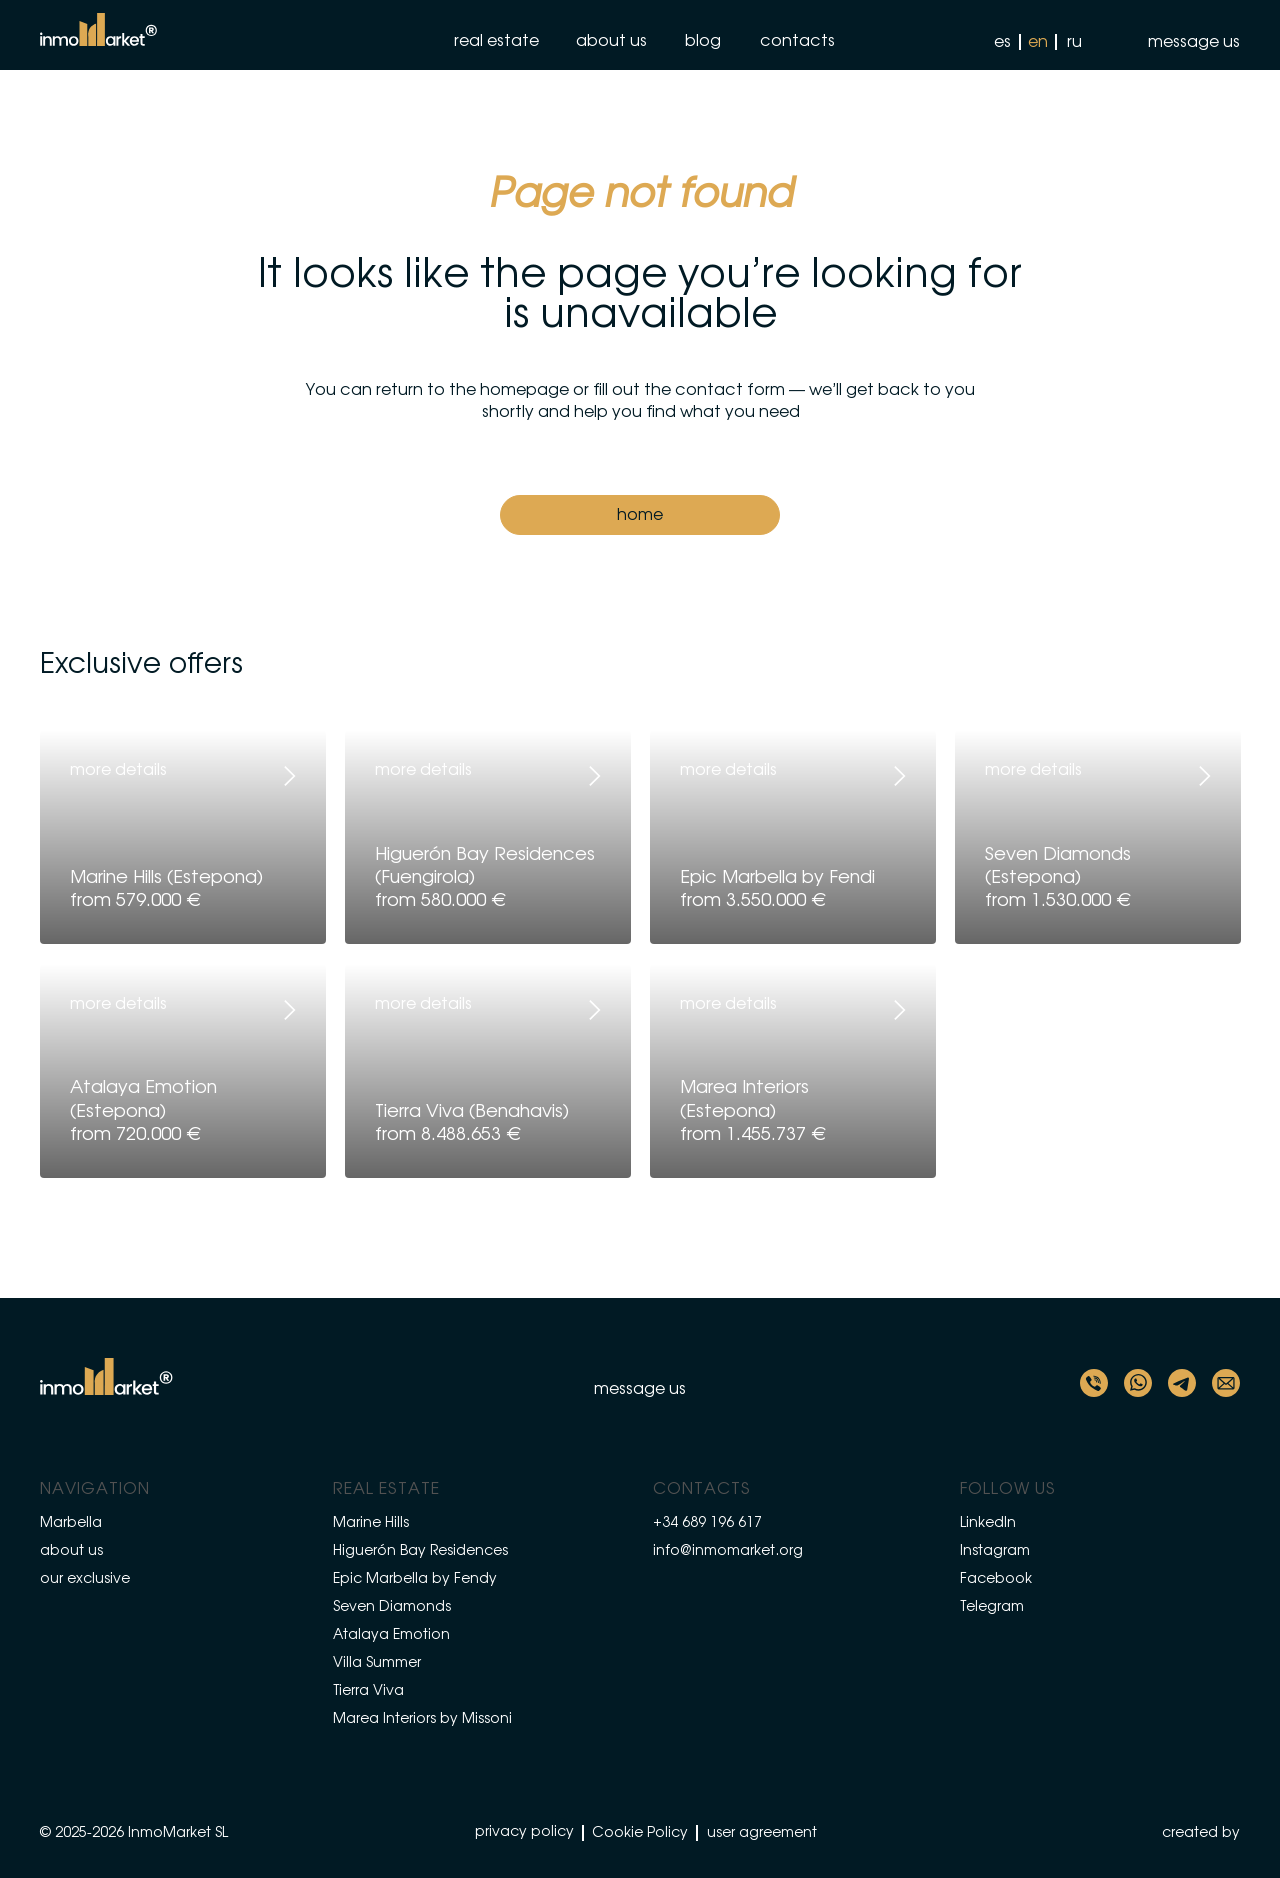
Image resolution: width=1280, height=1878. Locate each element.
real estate (496, 41)
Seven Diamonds (392, 1607)
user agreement (762, 1833)
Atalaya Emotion (391, 1635)
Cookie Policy (640, 1833)
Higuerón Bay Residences (420, 1551)
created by (1201, 1833)
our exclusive (85, 1579)
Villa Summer (377, 1663)
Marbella (71, 1523)
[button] (1180, 42)
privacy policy (524, 1832)
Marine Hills (371, 1523)
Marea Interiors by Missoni (422, 1719)
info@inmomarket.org (728, 1551)
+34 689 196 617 (707, 1523)
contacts (797, 41)
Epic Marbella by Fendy (415, 1579)
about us (611, 41)
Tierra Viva (368, 1691)
